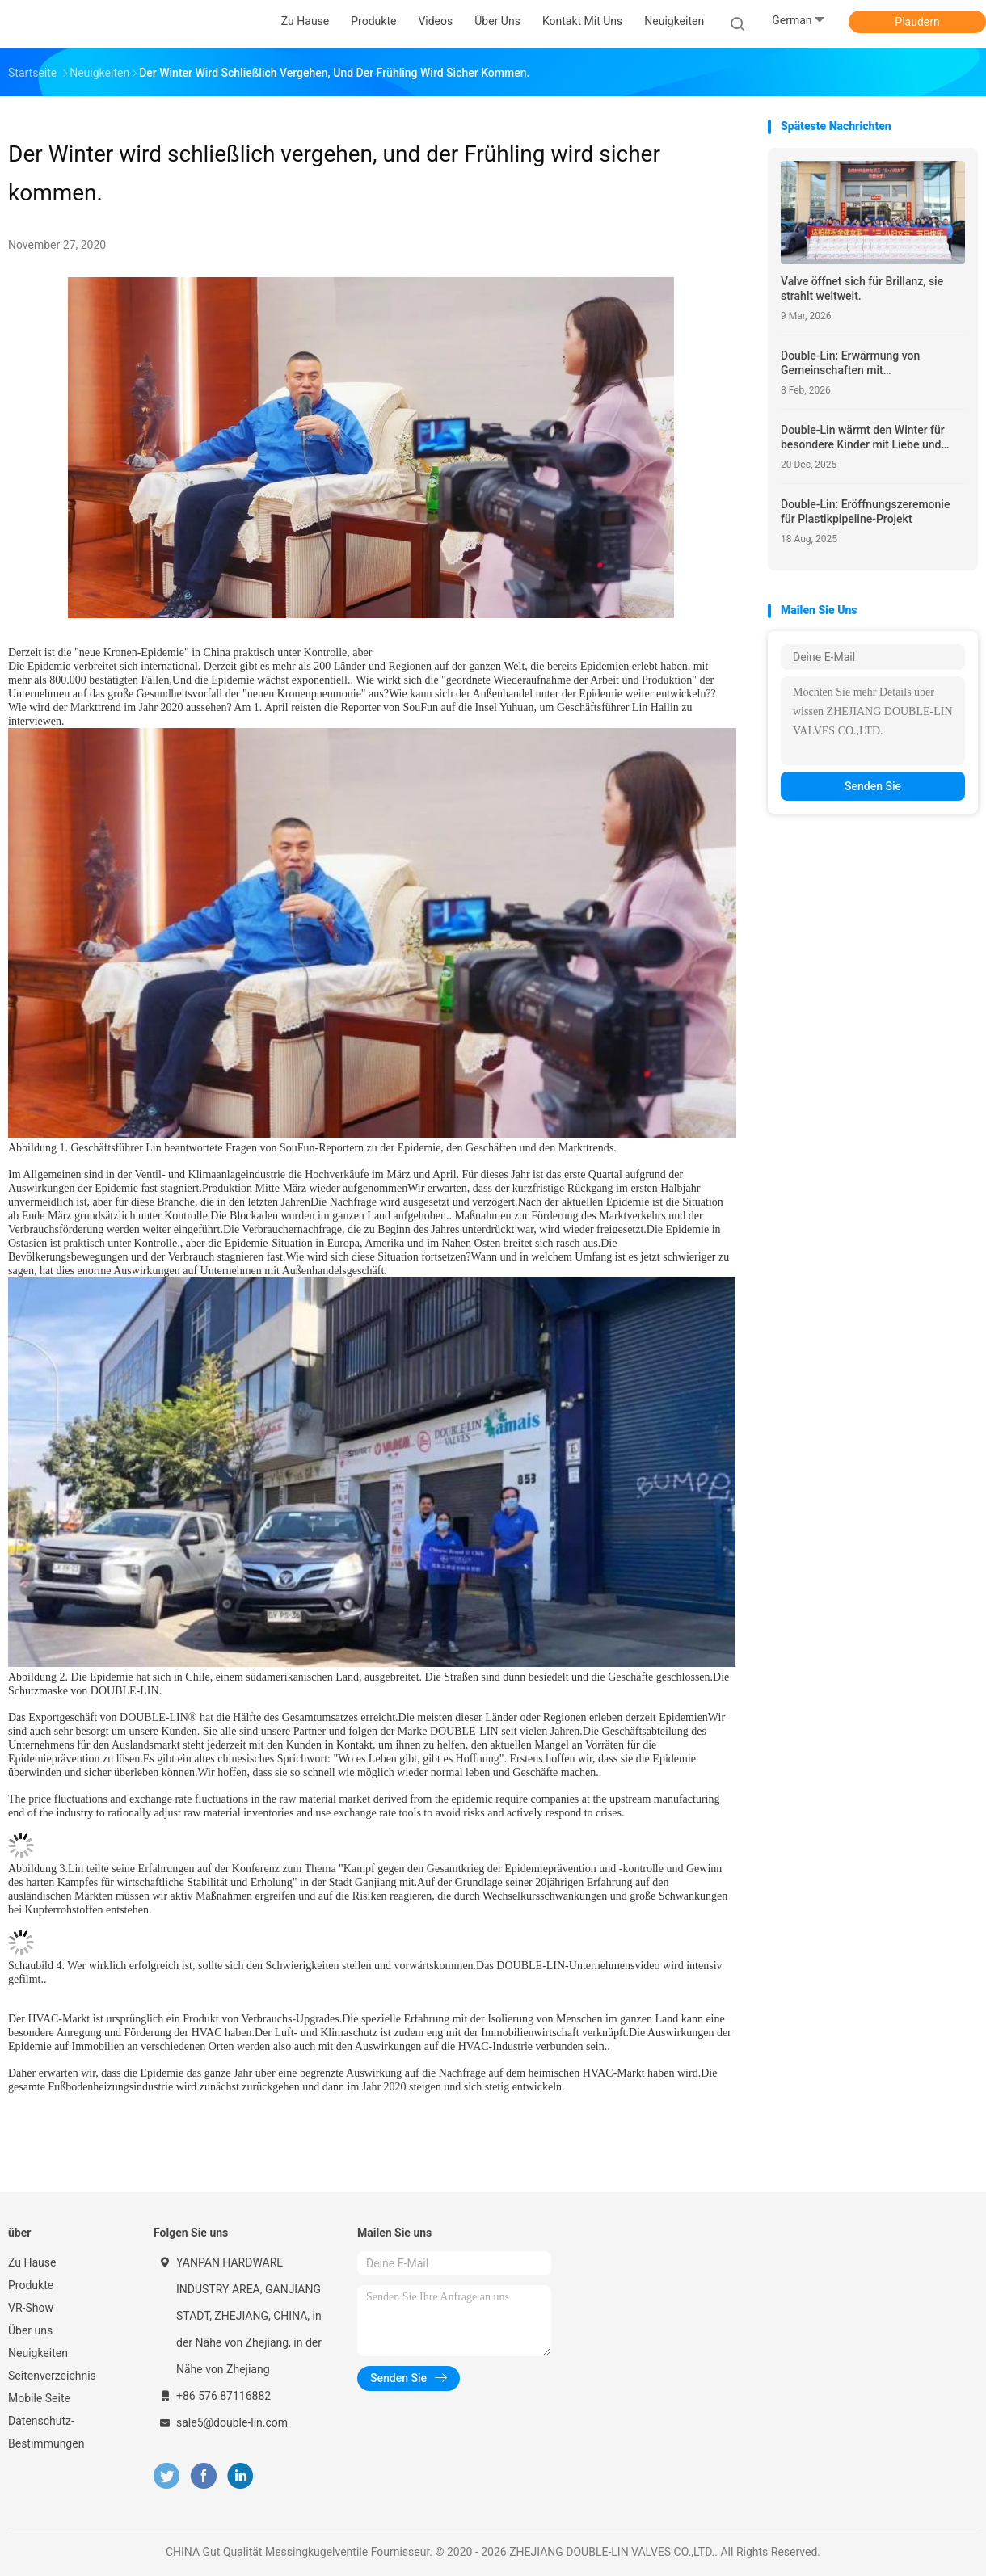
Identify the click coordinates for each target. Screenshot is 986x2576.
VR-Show (30, 2307)
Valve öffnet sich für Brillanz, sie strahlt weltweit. (862, 288)
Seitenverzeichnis (52, 2375)
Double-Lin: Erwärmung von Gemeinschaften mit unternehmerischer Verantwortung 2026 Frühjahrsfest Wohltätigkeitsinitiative (867, 363)
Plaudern (917, 21)
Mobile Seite (39, 2398)
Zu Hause (32, 2262)
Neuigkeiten (38, 2353)
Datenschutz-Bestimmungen (46, 2432)
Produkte (30, 2285)
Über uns (30, 2330)
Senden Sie (873, 786)
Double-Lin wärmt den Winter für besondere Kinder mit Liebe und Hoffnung (863, 437)
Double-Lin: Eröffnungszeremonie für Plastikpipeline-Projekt (865, 511)
